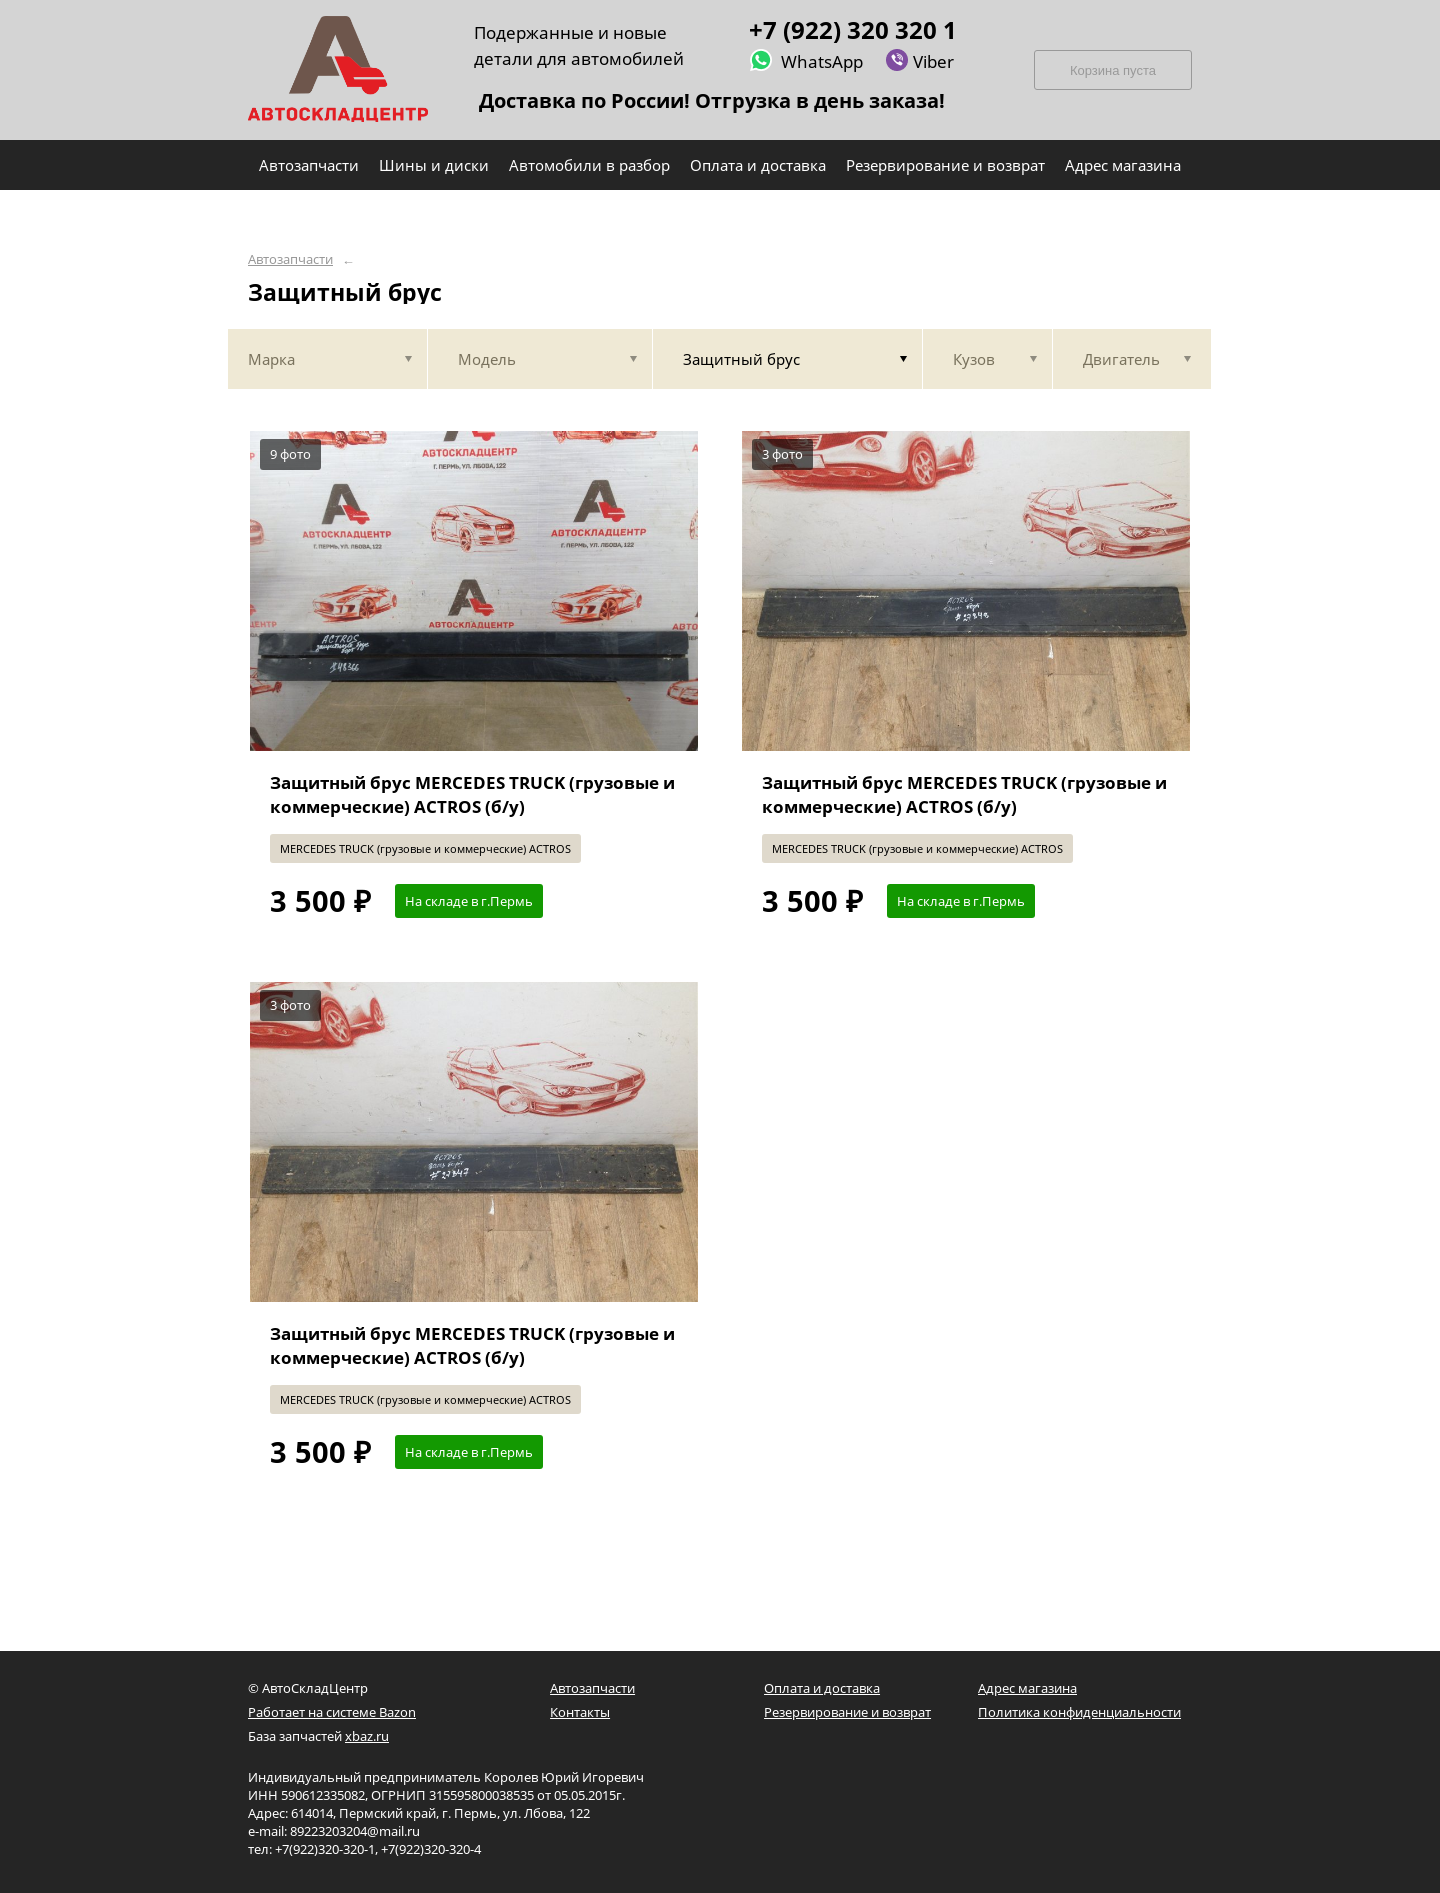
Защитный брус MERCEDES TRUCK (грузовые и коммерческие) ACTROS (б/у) (472, 794)
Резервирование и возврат (847, 1712)
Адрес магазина (1027, 1688)
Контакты (580, 1712)
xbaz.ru (367, 1736)
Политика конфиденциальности (1079, 1712)
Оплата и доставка (822, 1688)
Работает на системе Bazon (332, 1712)
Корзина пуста (1113, 70)
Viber (919, 60)
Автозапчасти (290, 259)
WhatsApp (806, 60)
